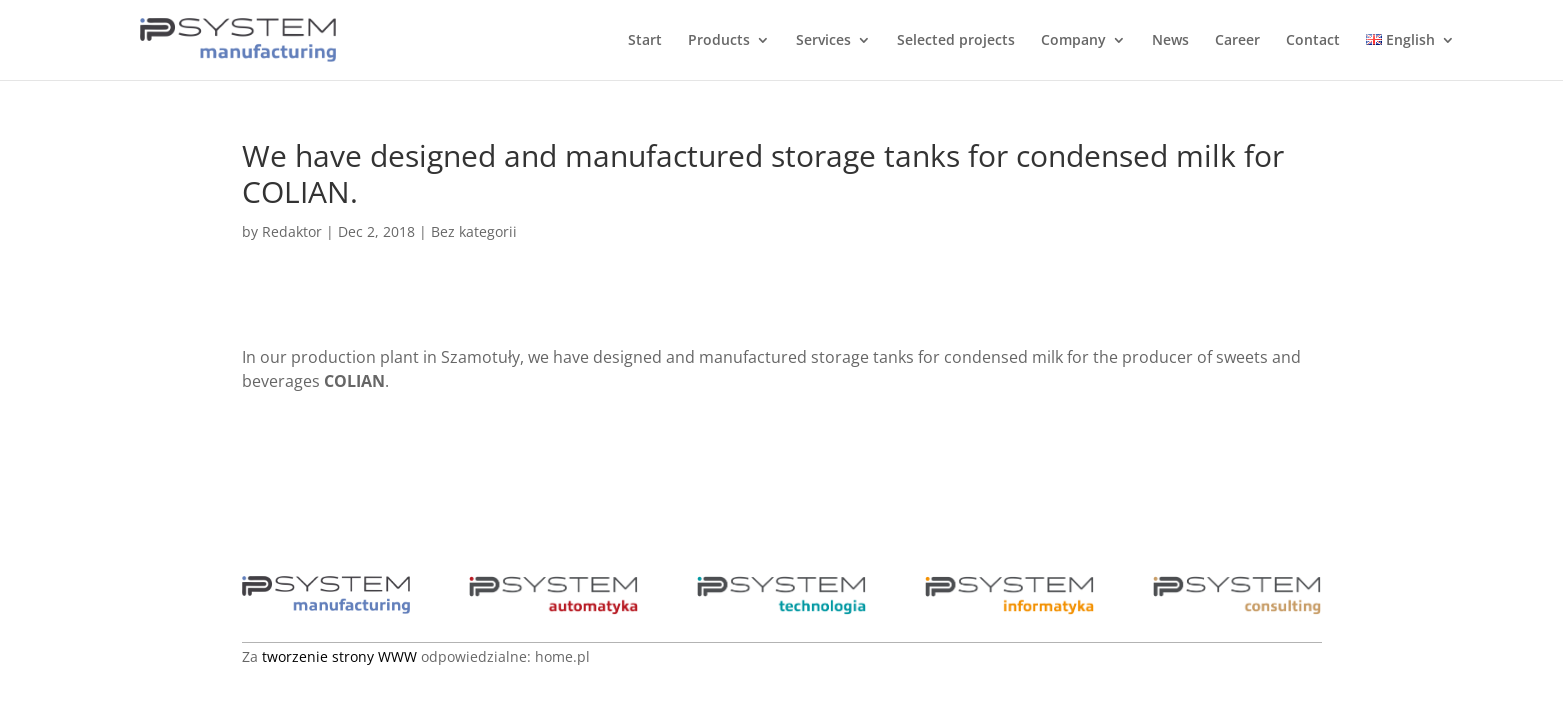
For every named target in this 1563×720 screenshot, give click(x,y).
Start (645, 41)
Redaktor (292, 231)
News (1170, 41)
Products (719, 41)
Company (1073, 41)
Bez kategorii (474, 231)
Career (1237, 41)
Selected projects (956, 41)
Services (823, 41)
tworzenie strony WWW (339, 656)
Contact (1313, 41)
